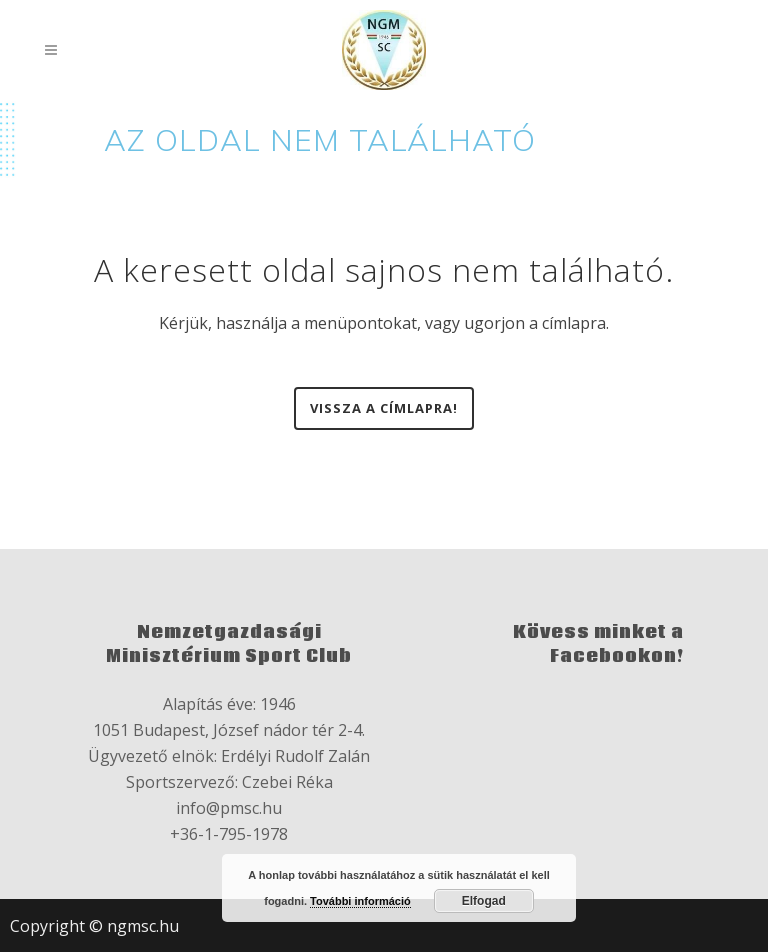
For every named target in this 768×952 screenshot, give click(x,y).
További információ (360, 901)
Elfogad (484, 901)
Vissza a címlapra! (384, 408)
